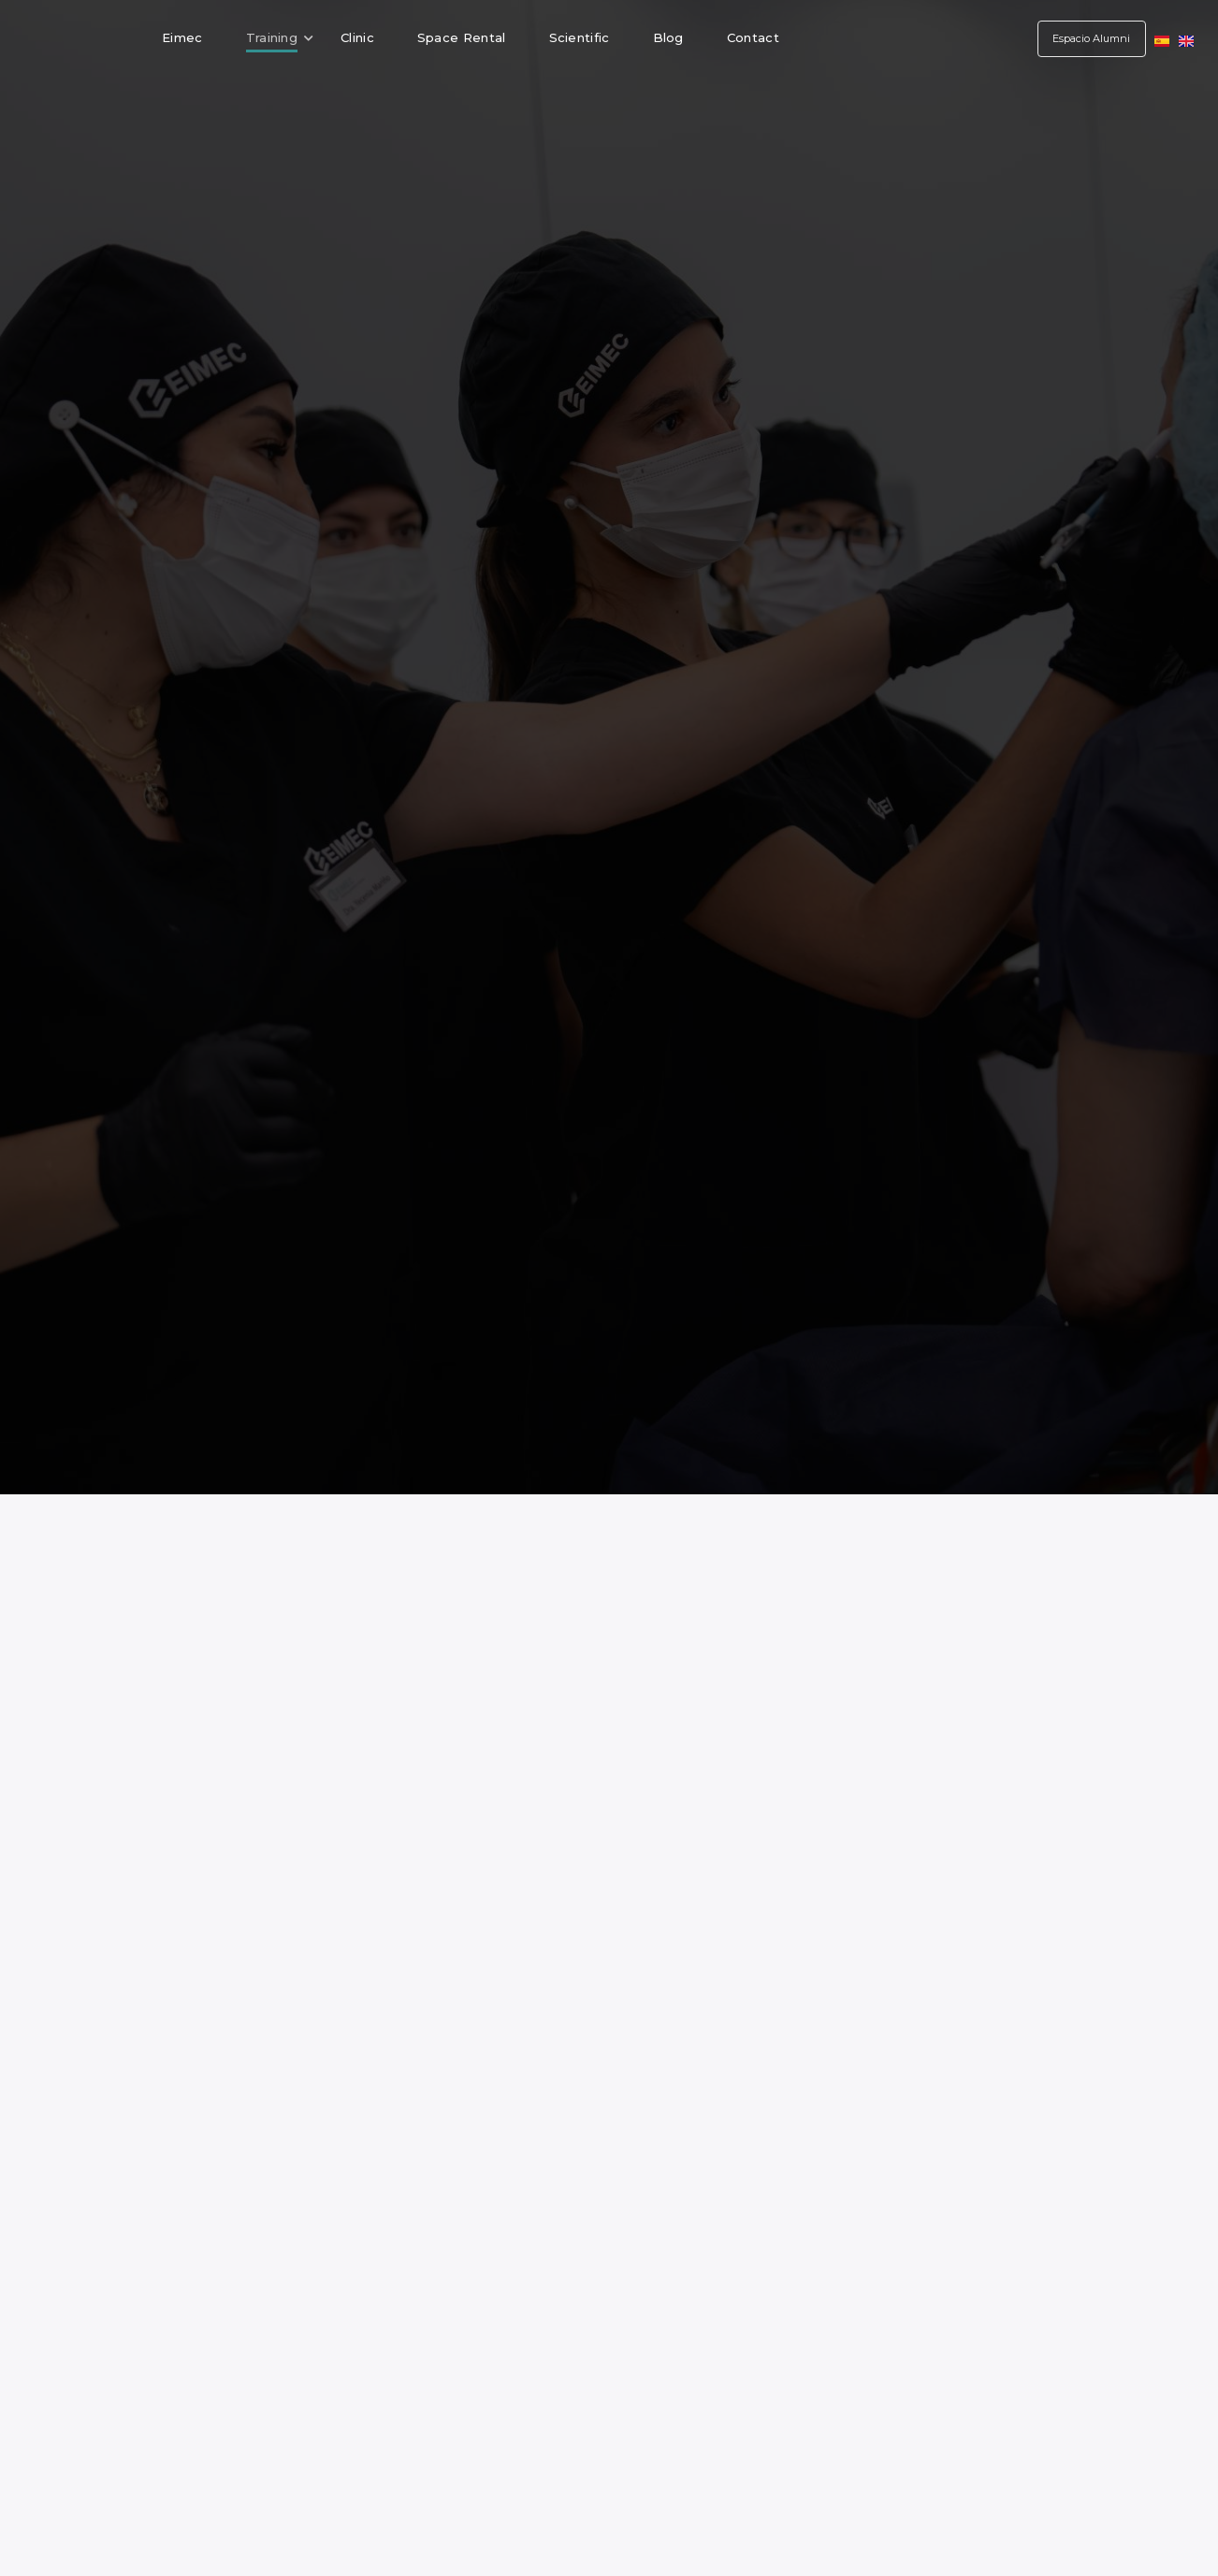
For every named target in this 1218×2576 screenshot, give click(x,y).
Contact (753, 37)
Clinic (357, 37)
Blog (668, 37)
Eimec (182, 37)
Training (280, 37)
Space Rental (461, 37)
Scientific (579, 37)
